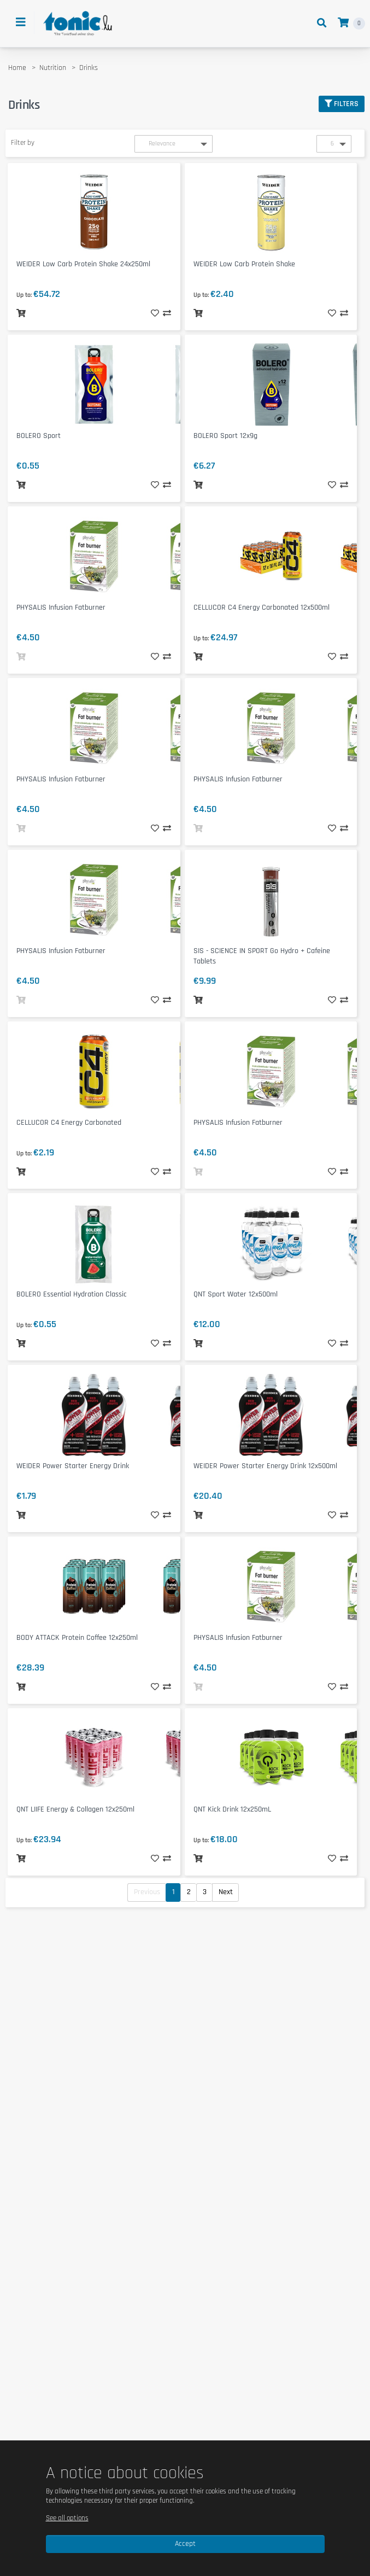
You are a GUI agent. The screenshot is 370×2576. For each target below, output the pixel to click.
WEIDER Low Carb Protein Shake (244, 264)
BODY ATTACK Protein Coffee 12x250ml (77, 1638)
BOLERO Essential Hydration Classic (71, 1294)
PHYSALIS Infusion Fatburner (60, 607)
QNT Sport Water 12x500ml (235, 1294)
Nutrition (52, 68)
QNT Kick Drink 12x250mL (232, 1809)
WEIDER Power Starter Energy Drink (72, 1466)
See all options (67, 2518)
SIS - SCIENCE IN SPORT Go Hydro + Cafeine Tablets (261, 956)
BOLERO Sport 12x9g (225, 436)
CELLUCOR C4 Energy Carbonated (68, 1123)
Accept (185, 2544)
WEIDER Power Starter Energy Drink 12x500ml (265, 1466)
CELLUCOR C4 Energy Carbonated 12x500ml (261, 607)
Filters (342, 104)
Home (17, 68)
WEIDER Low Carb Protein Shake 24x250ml (83, 264)
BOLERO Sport (38, 436)
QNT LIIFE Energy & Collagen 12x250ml (75, 1809)
